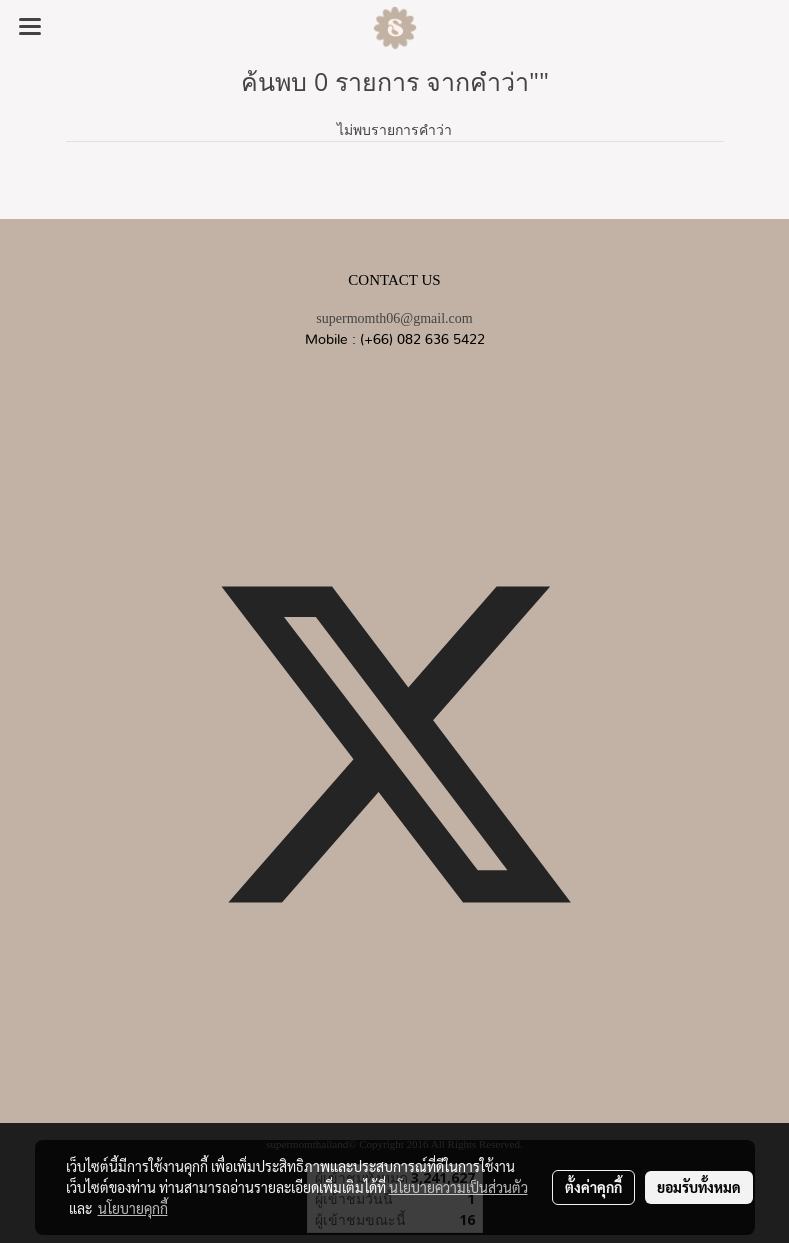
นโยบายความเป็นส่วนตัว (458, 1187)
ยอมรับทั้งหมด (699, 1187)
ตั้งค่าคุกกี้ (593, 1187)
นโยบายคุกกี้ (133, 1208)
